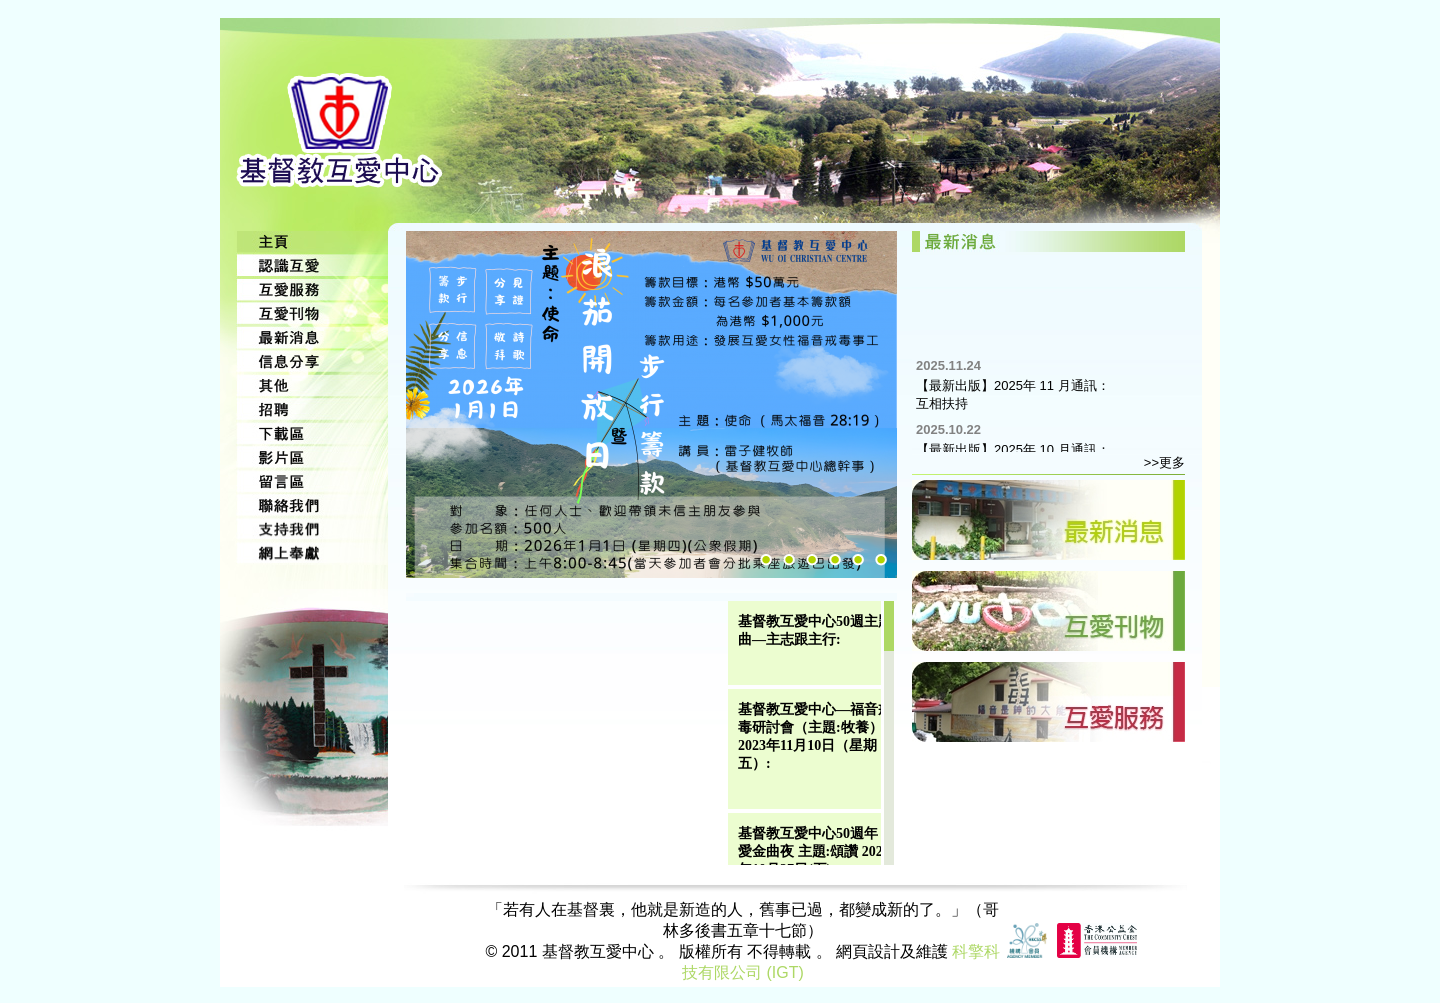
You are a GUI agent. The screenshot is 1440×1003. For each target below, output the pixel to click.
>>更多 (1164, 462)
